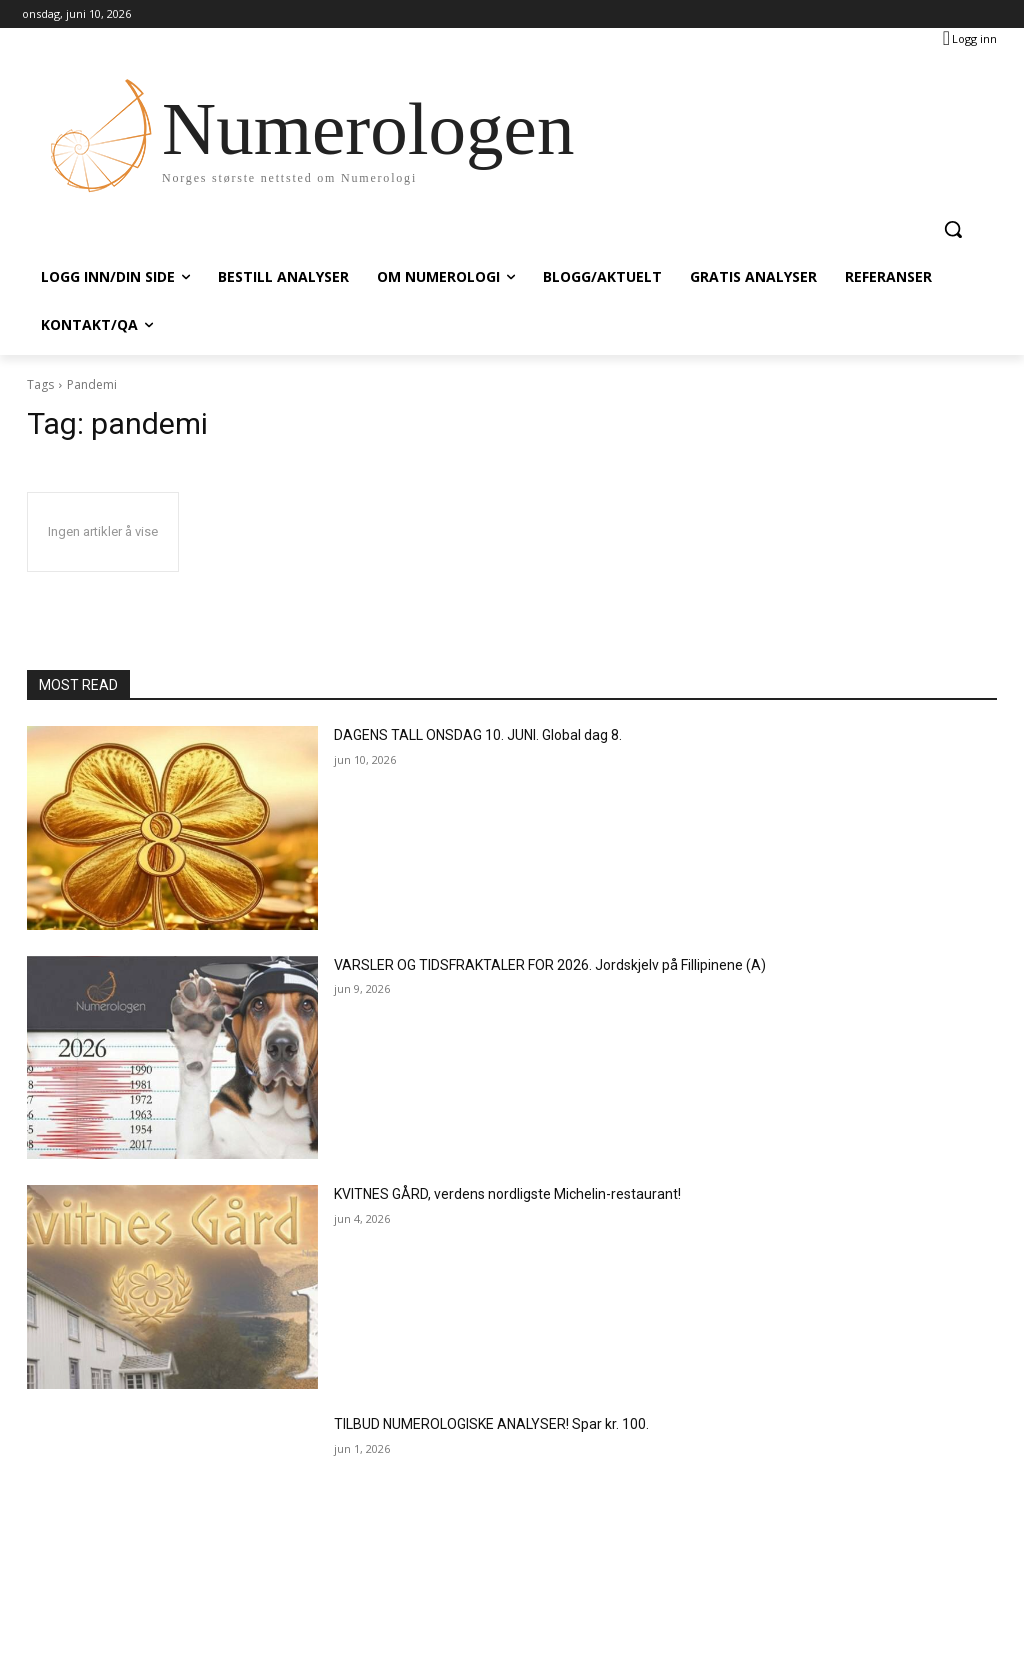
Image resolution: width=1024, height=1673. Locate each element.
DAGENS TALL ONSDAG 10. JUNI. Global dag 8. (478, 735)
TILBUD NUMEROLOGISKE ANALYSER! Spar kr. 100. (491, 1424)
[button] (953, 229)
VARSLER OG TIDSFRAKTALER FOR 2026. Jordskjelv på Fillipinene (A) (550, 965)
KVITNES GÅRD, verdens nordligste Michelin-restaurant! (507, 1194)
